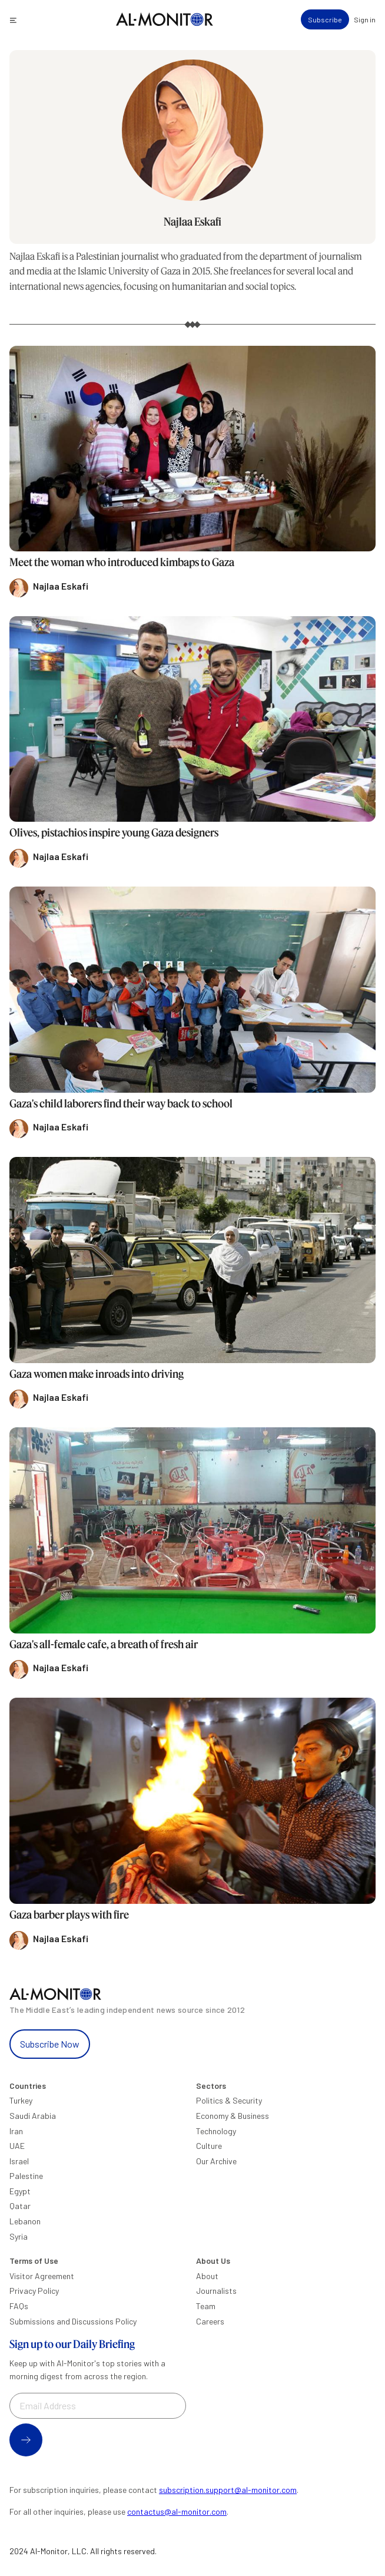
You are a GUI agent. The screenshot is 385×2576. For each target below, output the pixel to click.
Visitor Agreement (41, 2276)
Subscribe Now (49, 2043)
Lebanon (25, 2221)
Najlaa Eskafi (192, 221)
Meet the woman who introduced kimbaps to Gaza (121, 561)
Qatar (20, 2206)
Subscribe (325, 19)
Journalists (216, 2291)
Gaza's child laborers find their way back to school (121, 1103)
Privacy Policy (34, 2291)
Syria (18, 2236)
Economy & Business (232, 2116)
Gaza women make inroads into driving (96, 1373)
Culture (209, 2146)
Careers (210, 2321)
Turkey (20, 2100)
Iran (16, 2131)
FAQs (18, 2306)
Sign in (365, 19)
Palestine (26, 2176)
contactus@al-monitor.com (177, 2511)
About (207, 2276)
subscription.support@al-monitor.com (228, 2490)
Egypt (20, 2191)
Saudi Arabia (32, 2116)
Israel (19, 2161)
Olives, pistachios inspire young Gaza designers (113, 832)
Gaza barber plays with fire (69, 1914)
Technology (216, 2131)
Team (205, 2306)
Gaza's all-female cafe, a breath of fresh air (103, 1644)
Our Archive (216, 2161)
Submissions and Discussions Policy (73, 2321)
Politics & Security (229, 2100)
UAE (17, 2146)
